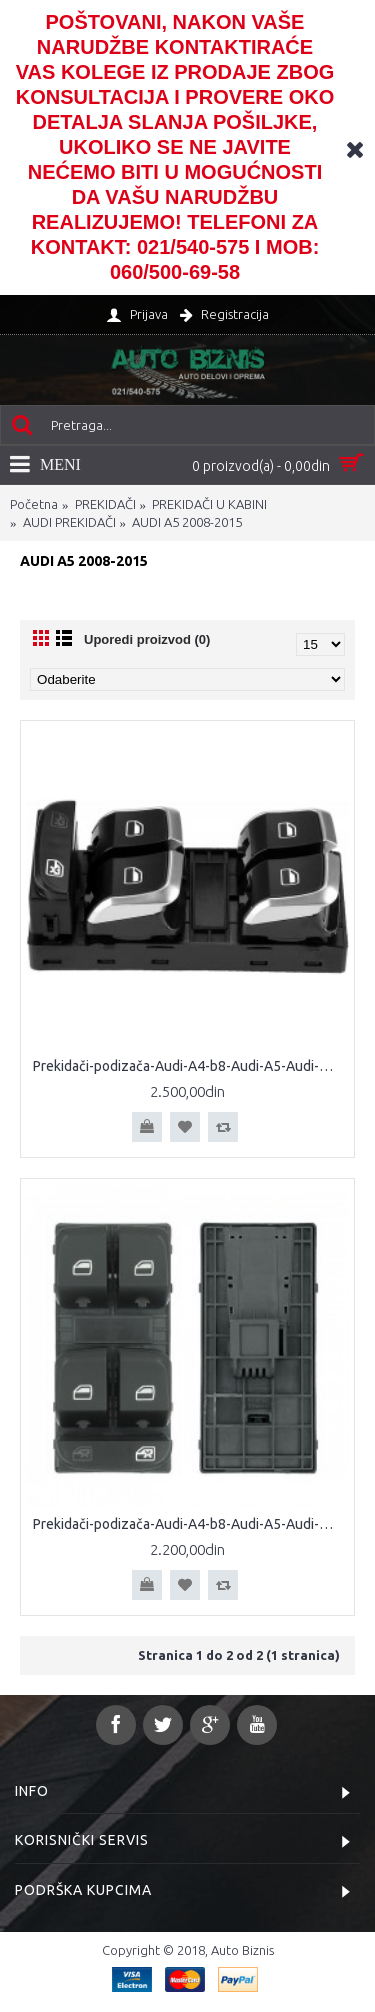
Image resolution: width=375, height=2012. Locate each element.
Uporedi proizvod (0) (147, 639)
